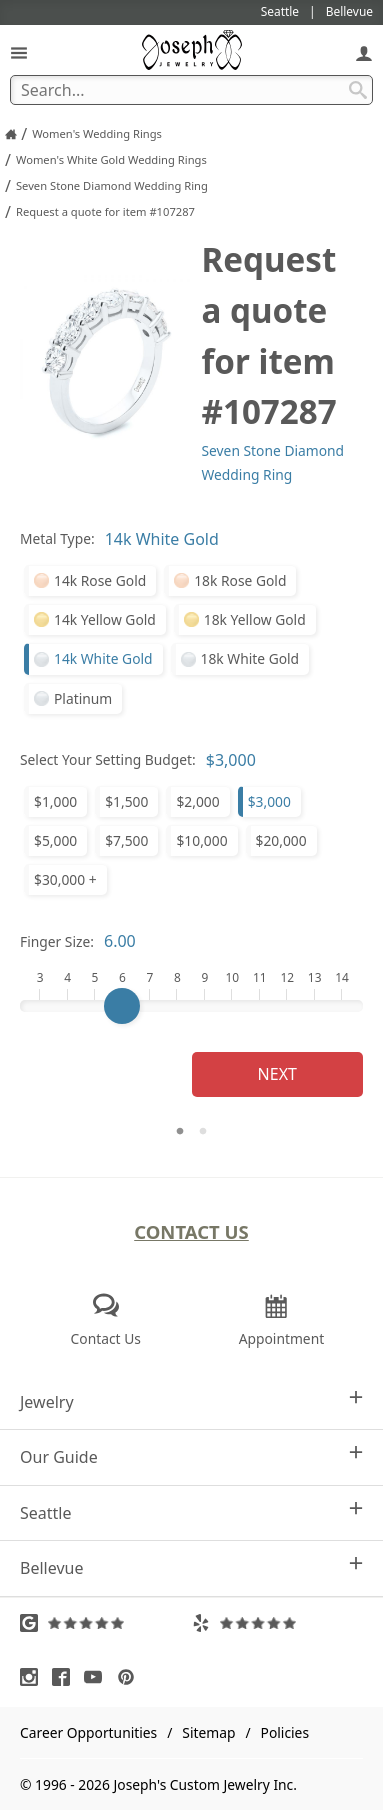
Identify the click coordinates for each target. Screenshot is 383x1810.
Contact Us (191, 1231)
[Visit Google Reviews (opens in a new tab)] (106, 1623)
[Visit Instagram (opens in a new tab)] (34, 1677)
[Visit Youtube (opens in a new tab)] (98, 1677)
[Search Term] (191, 90)
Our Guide (191, 1456)
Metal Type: (57, 538)
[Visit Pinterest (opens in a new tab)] (131, 1677)
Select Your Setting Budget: (108, 759)
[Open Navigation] (19, 52)
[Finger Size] (191, 1006)
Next (277, 1074)
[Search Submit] (358, 90)
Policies (285, 1732)
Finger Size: (57, 941)
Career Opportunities (88, 1732)
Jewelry (191, 1401)
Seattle (191, 1512)
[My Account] (364, 52)
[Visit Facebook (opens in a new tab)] (66, 1677)
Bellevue (191, 1567)
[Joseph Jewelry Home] (11, 134)
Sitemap (208, 1732)
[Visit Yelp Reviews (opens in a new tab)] (278, 1623)
